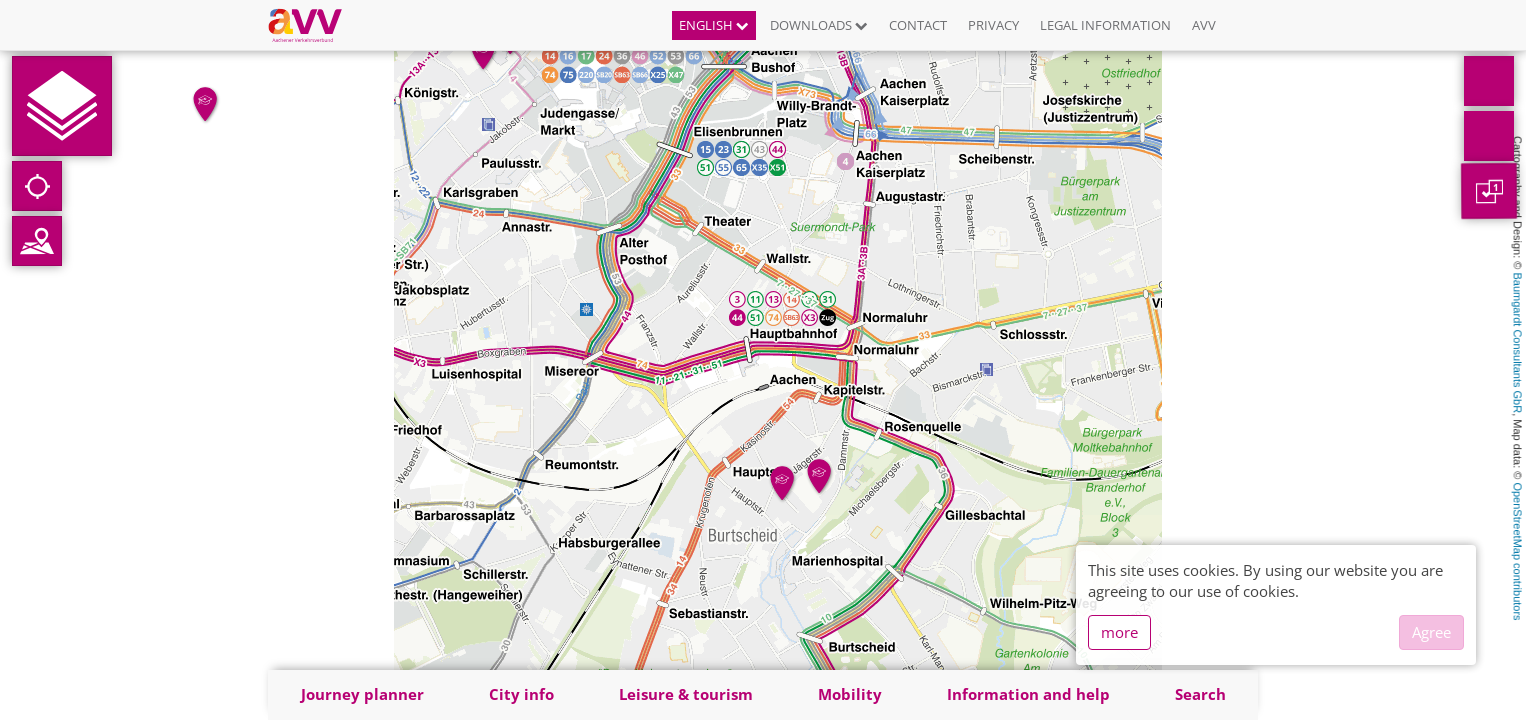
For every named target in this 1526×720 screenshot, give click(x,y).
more (1119, 632)
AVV (1204, 25)
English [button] (714, 25)
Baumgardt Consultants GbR (1518, 343)
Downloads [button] (819, 25)
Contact (918, 25)
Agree (1431, 632)
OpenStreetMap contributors (1518, 551)
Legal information (1105, 25)
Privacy (993, 25)
